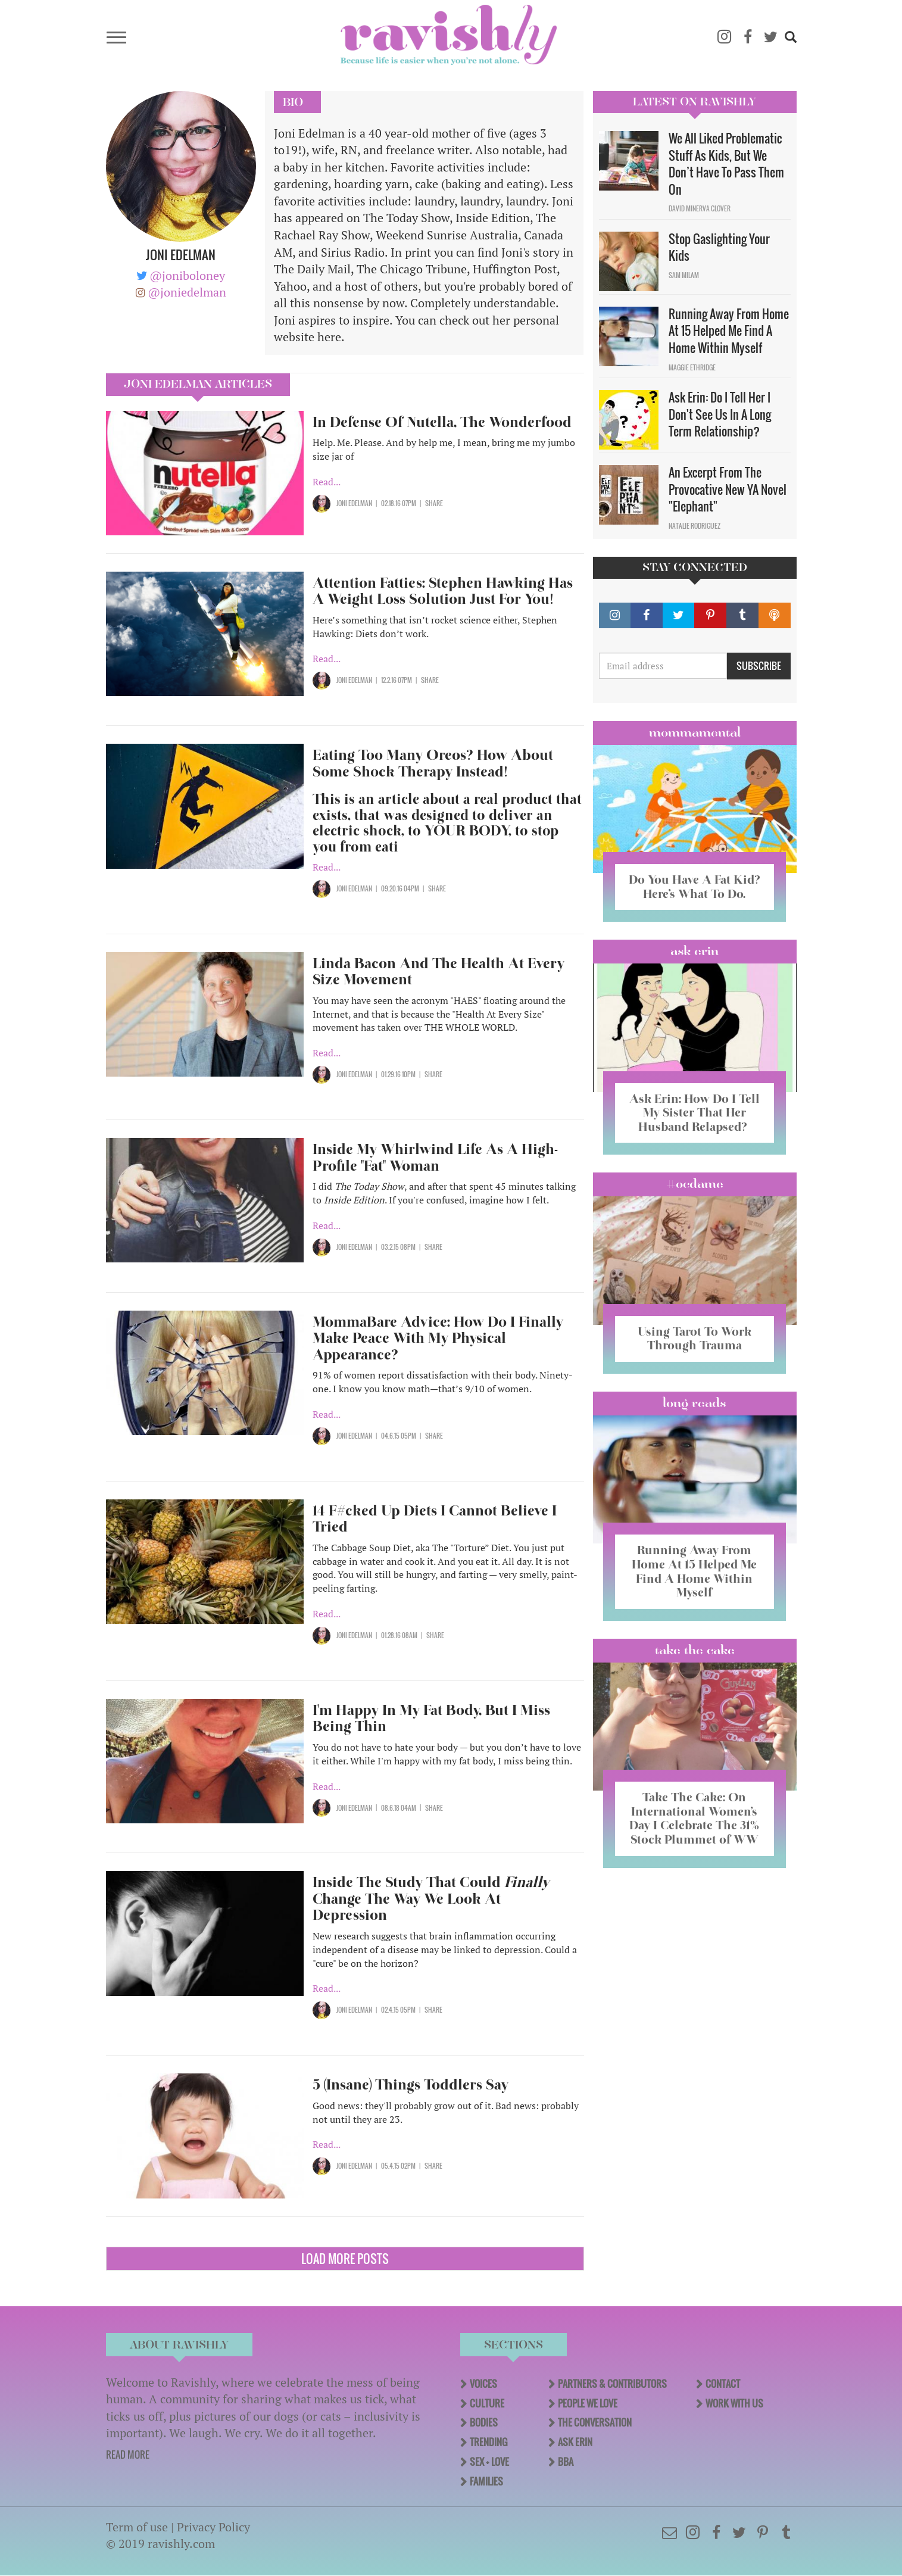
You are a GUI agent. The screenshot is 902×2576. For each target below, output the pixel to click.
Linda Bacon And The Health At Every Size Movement (438, 971)
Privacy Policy (213, 2527)
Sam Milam (684, 275)
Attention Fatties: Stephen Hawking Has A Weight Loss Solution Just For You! (443, 591)
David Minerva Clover (700, 208)
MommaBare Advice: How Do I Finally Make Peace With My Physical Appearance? (438, 1338)
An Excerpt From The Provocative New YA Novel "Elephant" (727, 489)
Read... (327, 481)
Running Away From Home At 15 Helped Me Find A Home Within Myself (729, 331)
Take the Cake (695, 1646)
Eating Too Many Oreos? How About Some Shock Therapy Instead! (433, 763)
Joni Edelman (354, 503)
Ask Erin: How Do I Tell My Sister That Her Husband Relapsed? (694, 1111)
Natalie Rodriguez (694, 526)
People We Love (587, 2403)
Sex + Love (489, 2462)
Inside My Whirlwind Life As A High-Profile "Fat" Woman (435, 1157)
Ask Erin (694, 950)
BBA (565, 2462)
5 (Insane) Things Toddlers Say (410, 2084)
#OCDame (694, 1182)
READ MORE (127, 2454)
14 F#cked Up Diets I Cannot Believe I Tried (435, 1518)
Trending (488, 2442)
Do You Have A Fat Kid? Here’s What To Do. (694, 886)
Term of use (137, 2527)
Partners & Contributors (612, 2384)
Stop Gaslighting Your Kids (719, 247)
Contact (723, 2384)
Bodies (484, 2422)
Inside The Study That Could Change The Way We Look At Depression (431, 1898)
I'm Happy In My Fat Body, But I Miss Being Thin (431, 1718)
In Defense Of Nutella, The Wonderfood (442, 422)
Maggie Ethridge (692, 367)
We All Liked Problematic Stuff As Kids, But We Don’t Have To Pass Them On (726, 163)
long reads (694, 1400)
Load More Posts (345, 2259)
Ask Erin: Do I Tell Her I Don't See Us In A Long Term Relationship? (720, 414)
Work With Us (734, 2403)
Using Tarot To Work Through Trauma (694, 1336)
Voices (483, 2384)
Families (486, 2481)
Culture (487, 2403)
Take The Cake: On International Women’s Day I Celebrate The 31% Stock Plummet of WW (694, 1814)
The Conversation (595, 2422)
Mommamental (695, 732)
